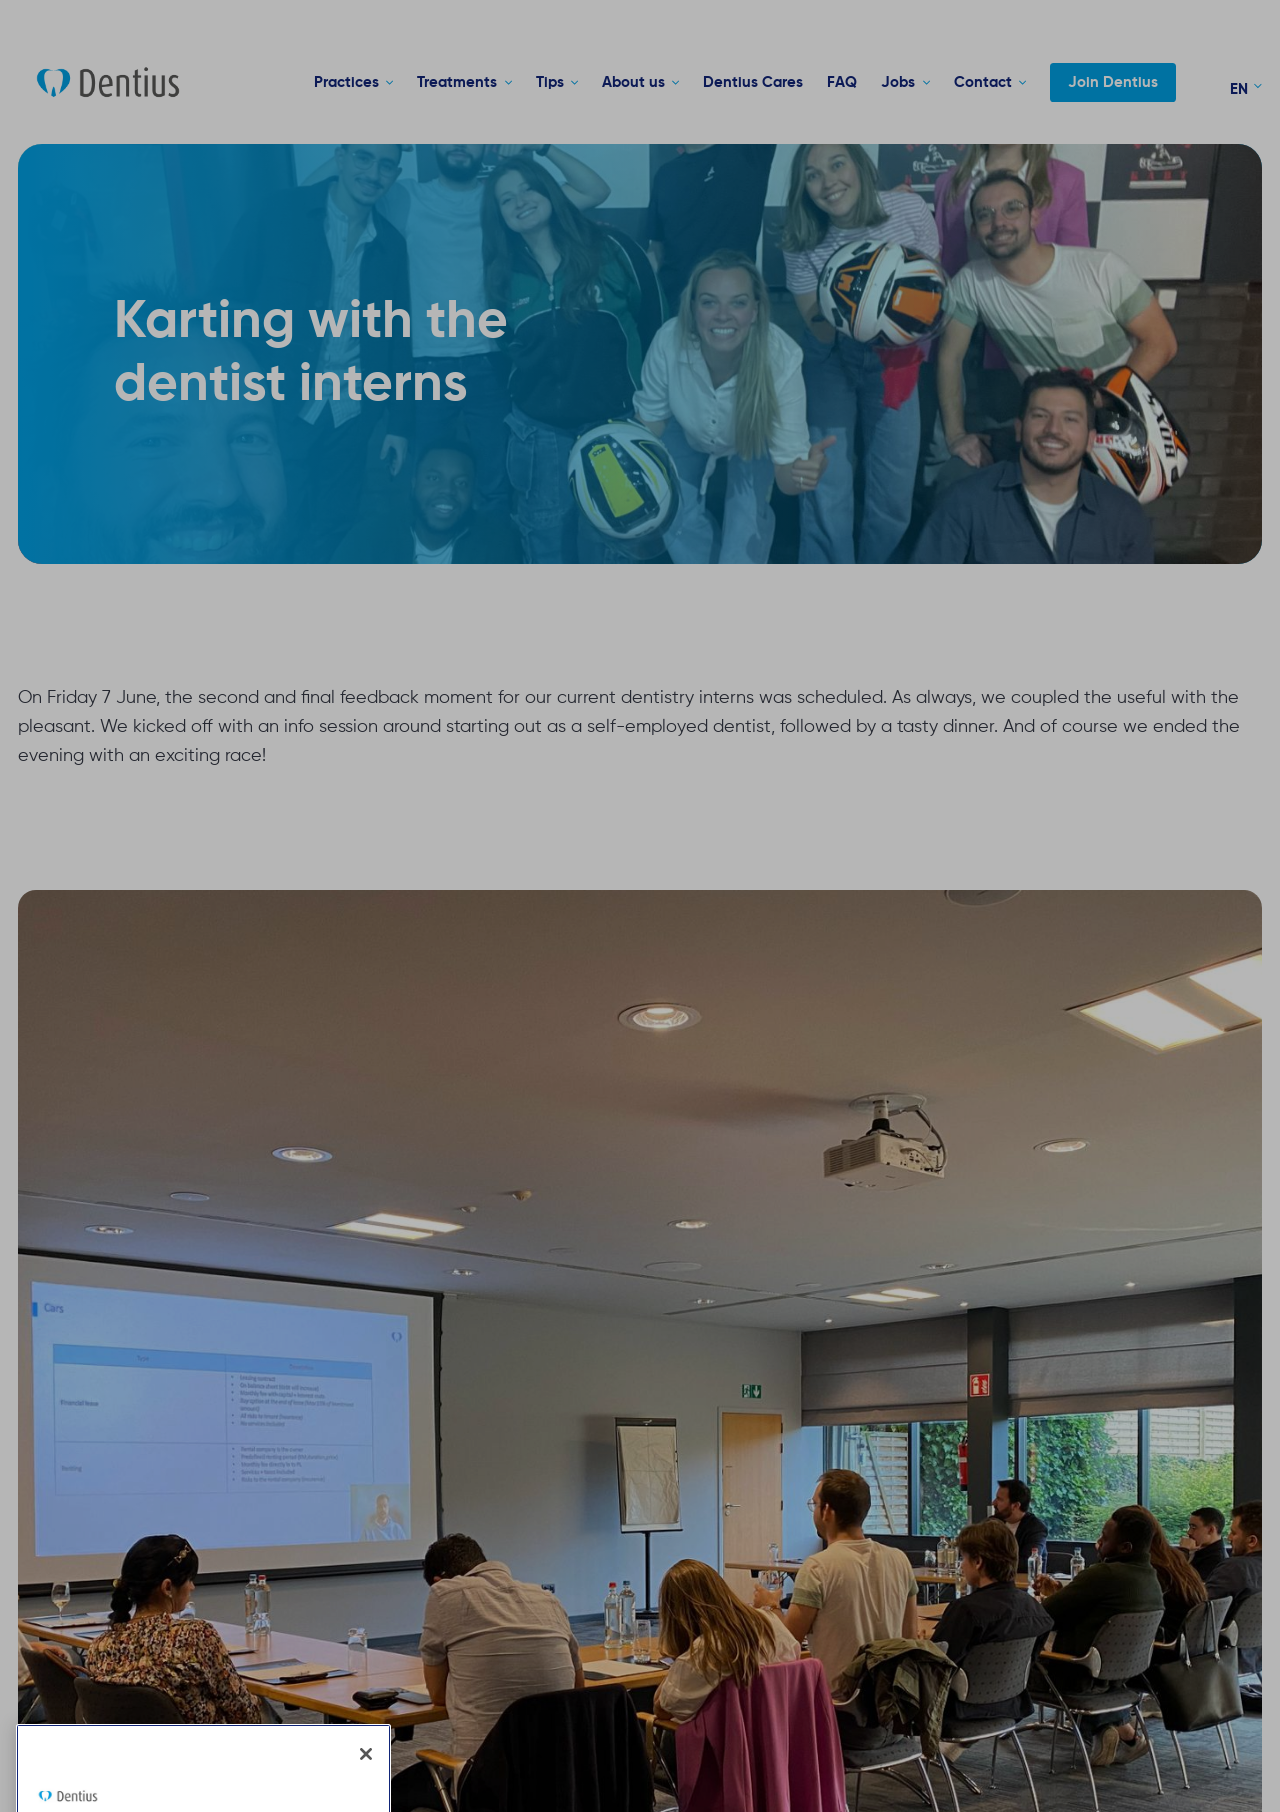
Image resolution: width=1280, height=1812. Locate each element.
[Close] (366, 1783)
